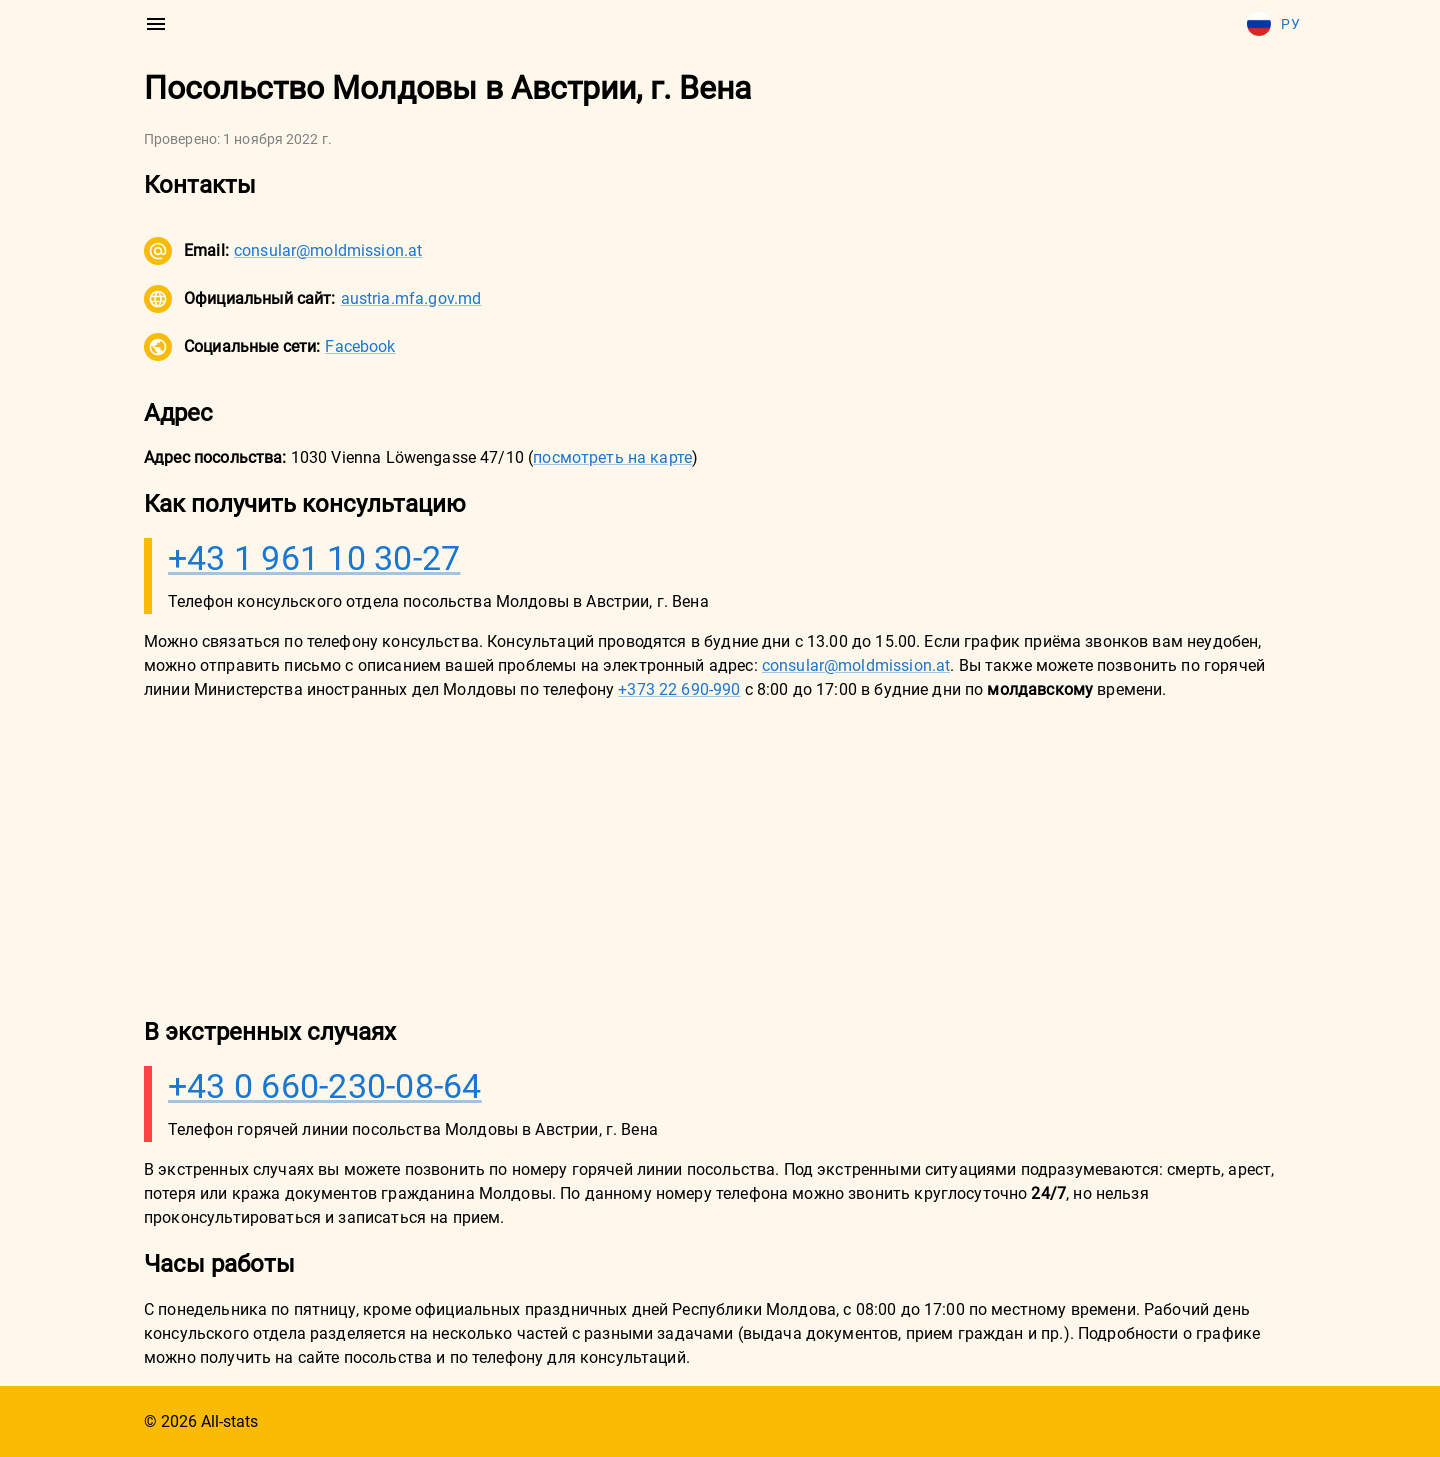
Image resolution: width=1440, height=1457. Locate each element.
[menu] (156, 24)
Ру (1273, 24)
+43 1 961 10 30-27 (314, 558)
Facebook (360, 346)
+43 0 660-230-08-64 (325, 1086)
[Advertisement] (720, 858)
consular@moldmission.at (328, 250)
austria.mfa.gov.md (411, 298)
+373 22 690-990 (679, 689)
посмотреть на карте (612, 457)
